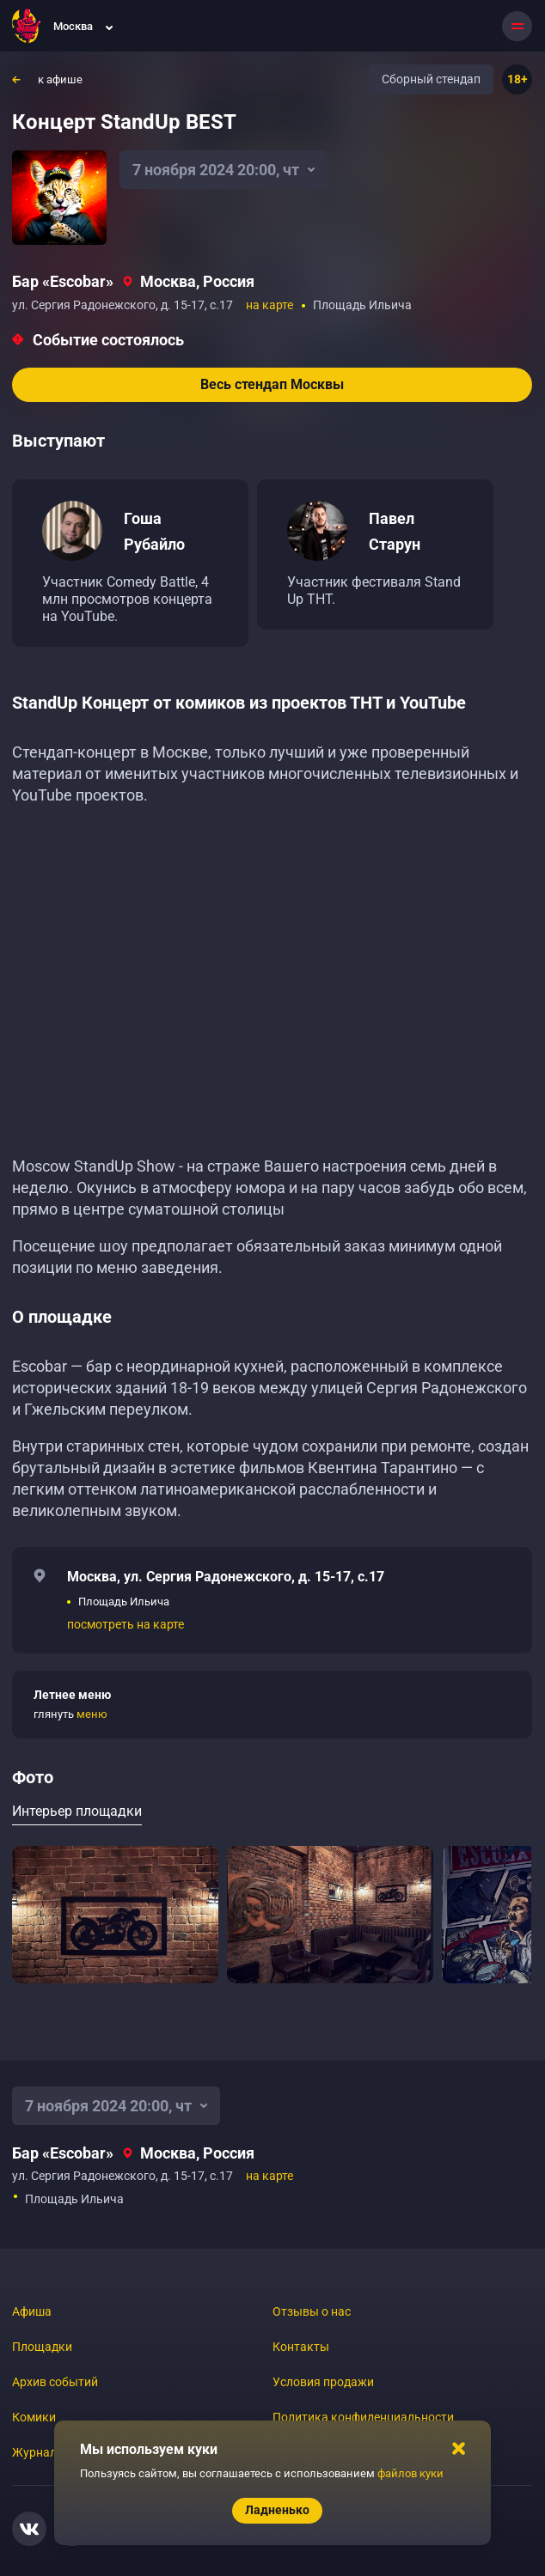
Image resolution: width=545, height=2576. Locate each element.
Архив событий (55, 2382)
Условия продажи (323, 2382)
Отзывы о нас (311, 2311)
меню (92, 1714)
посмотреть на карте (125, 1624)
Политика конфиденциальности (363, 2417)
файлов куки (410, 2473)
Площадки (42, 2347)
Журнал (34, 2452)
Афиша (32, 2311)
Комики (34, 2417)
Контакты (300, 2347)
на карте (269, 305)
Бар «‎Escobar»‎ (62, 281)
